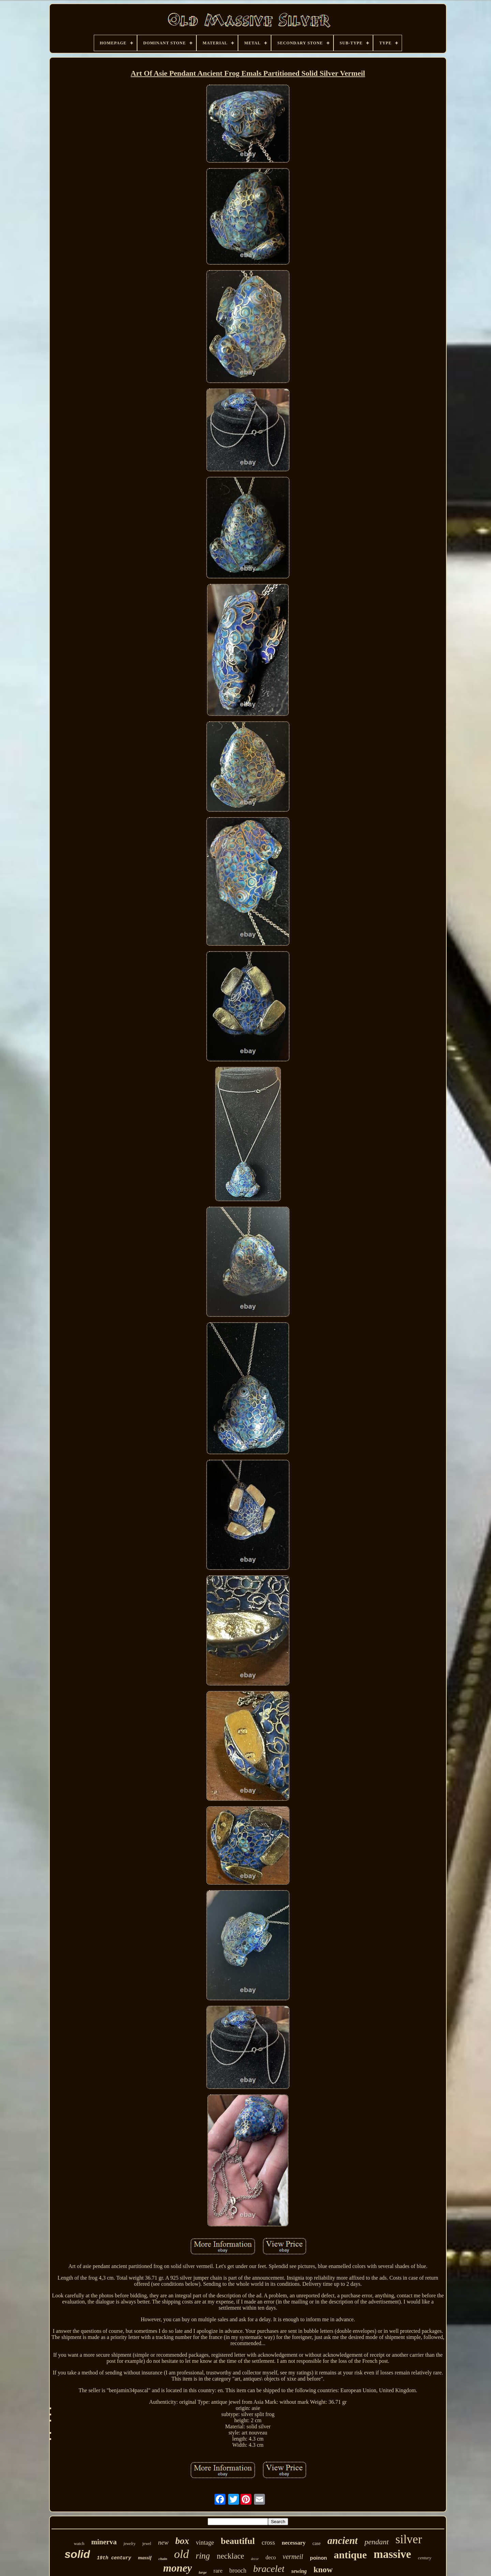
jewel (146, 2543)
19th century (114, 2558)
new (163, 2542)
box (182, 2541)
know (323, 2569)
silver (409, 2539)
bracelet (268, 2568)
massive (392, 2554)
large (203, 2572)
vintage (205, 2542)
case (316, 2543)
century (424, 2557)
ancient (342, 2540)
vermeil (293, 2556)
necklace (230, 2556)
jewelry (129, 2543)
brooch (237, 2570)
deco (271, 2557)
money (177, 2568)
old (181, 2554)
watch (79, 2543)
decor (255, 2559)
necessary (294, 2543)
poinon (318, 2558)
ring (203, 2555)
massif (145, 2557)
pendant (376, 2541)
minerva (104, 2542)
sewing (299, 2571)
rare (217, 2570)
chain (163, 2559)
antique (350, 2554)
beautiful (238, 2541)
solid (77, 2554)
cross (268, 2542)
